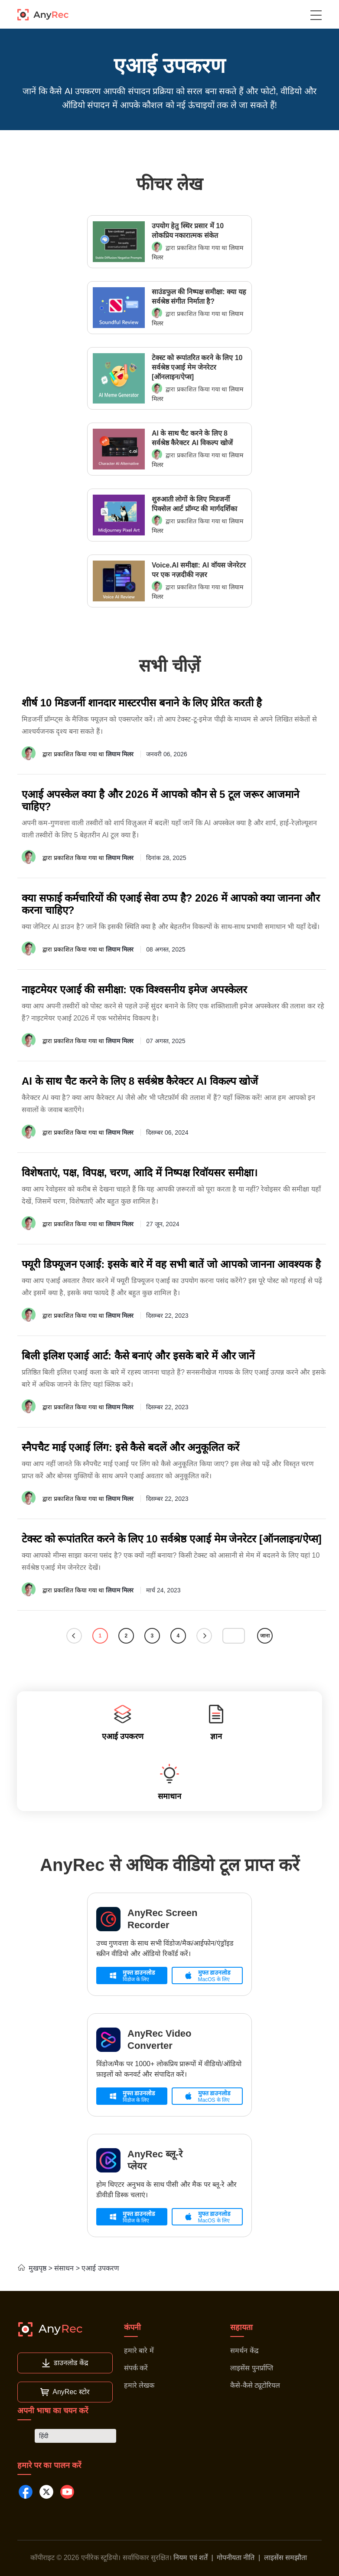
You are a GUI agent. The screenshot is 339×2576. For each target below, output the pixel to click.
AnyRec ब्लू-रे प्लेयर (155, 2160)
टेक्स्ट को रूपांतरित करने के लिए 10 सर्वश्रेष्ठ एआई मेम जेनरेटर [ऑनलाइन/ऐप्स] (197, 367)
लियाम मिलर (120, 754)
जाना (265, 1636)
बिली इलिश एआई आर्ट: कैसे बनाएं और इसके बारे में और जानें (138, 1356)
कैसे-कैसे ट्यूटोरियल (255, 2385)
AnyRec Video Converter (159, 2039)
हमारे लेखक (139, 2385)
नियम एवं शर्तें (190, 2557)
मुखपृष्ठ (31, 2268)
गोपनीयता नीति (235, 2557)
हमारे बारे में (139, 2350)
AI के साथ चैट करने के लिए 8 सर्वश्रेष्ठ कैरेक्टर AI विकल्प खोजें (192, 438)
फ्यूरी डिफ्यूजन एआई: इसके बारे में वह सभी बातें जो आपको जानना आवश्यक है (171, 1264)
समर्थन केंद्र (244, 2350)
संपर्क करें (136, 2368)
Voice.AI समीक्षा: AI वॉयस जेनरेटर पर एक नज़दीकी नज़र (199, 569)
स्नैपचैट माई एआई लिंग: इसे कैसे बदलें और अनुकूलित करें (130, 1447)
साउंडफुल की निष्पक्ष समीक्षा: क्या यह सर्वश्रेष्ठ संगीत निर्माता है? (199, 296)
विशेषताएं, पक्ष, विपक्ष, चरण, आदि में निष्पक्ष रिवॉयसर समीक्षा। (140, 1172)
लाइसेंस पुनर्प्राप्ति (251, 2368)
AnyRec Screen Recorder (162, 1918)
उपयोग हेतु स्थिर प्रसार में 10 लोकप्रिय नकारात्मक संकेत (188, 230)
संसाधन (64, 2268)
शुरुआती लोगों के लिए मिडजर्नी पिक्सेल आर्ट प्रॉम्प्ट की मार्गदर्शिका (194, 504)
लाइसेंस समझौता (285, 2557)
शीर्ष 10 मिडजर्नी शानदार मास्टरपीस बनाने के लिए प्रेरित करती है (142, 703)
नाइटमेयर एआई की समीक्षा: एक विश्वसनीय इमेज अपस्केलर (134, 989)
